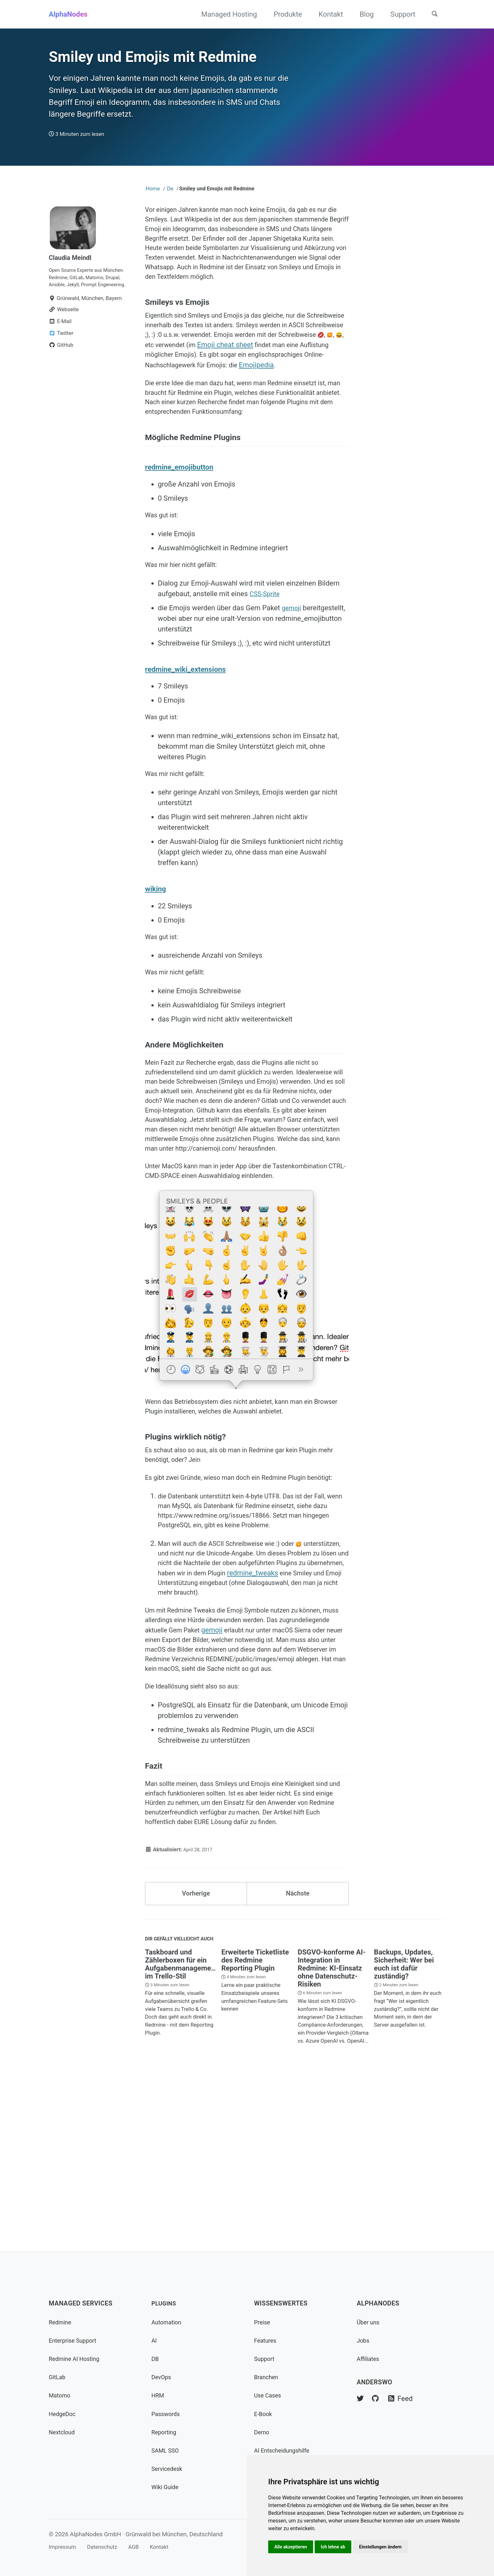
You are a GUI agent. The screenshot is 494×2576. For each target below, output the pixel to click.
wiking (156, 948)
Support (398, 14)
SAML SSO (166, 2450)
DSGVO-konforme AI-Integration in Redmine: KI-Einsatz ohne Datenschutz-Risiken (332, 2133)
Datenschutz (107, 2546)
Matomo (60, 2395)
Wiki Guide (166, 2487)
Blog (362, 14)
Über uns (369, 2322)
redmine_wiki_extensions (189, 725)
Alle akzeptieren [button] (291, 2546)
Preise (263, 2322)
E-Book (264, 2414)
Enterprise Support (75, 2340)
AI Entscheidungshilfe (284, 2450)
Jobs (364, 2340)
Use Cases (269, 2395)
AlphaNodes (68, 14)
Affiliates (369, 2359)
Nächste (298, 2055)
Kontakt (327, 14)
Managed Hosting (225, 14)
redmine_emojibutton (183, 519)
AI (154, 2340)
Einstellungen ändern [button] (385, 2546)
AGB (142, 2546)
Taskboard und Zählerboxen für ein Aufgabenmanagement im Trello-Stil (181, 2129)
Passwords (167, 2414)
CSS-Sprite (266, 650)
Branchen (267, 2377)
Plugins (165, 2303)
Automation (167, 2322)
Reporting (165, 2432)
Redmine (61, 2322)
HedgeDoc (63, 2414)
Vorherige (196, 2055)
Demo (262, 2432)
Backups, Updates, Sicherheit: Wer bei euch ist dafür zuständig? (404, 2129)
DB (155, 2359)
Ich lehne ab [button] (336, 2546)
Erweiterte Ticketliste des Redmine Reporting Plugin (255, 2125)
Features (266, 2340)
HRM (158, 2395)
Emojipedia (162, 409)
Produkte (283, 14)
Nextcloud (63, 2432)
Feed (404, 2399)
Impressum (64, 2546)
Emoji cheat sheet (315, 377)
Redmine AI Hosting (77, 2359)
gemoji (292, 664)
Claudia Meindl (72, 268)
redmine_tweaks (205, 1700)
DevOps (162, 2377)
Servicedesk (168, 2469)
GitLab (58, 2377)
